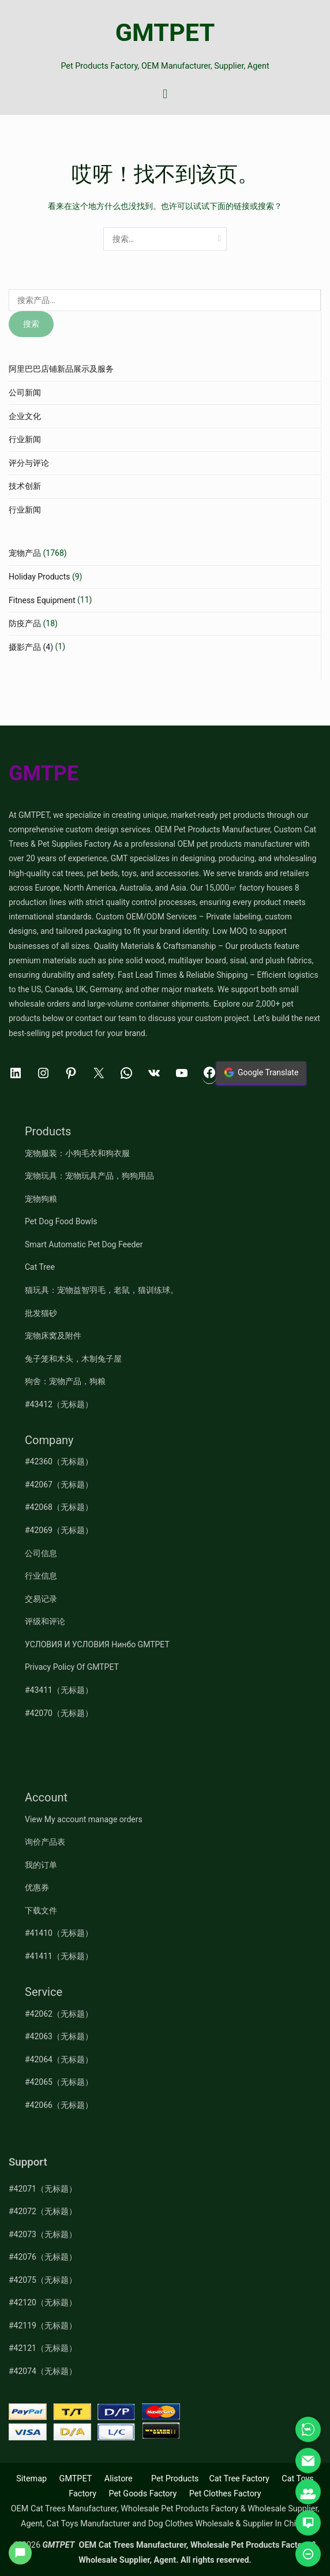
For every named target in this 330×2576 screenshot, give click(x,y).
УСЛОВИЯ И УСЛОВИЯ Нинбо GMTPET (97, 1644)
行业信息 (41, 1575)
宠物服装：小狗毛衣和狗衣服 (77, 1153)
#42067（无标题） (59, 1484)
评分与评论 (29, 463)
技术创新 (25, 486)
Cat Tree (40, 1267)
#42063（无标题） (59, 2036)
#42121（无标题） (43, 2348)
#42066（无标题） (59, 2105)
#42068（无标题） (59, 1507)
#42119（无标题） (43, 2325)
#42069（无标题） (59, 1530)
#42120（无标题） (43, 2302)
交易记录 (41, 1598)
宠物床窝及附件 (53, 1335)
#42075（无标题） (43, 2280)
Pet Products (175, 2479)
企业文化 (25, 416)
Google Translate (261, 1072)
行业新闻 (25, 439)
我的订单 (41, 1865)
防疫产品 (25, 623)
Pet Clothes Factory (225, 2494)
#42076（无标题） (43, 2256)
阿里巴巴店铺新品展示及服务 (61, 368)
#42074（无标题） (43, 2371)
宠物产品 (25, 553)
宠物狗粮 (41, 1198)
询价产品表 (45, 1841)
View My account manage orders (83, 1819)
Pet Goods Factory (142, 2494)
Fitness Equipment (42, 600)
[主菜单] (165, 94)
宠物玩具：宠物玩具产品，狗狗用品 (89, 1175)
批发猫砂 (41, 1313)
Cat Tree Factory (239, 2479)
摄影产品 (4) (31, 647)
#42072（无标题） (43, 2211)
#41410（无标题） (59, 1933)
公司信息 (41, 1553)
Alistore (118, 2479)
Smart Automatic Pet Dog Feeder (83, 1244)
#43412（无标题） (59, 1404)
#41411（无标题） (59, 1956)
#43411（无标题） (59, 1690)
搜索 (31, 323)
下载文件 (41, 1910)
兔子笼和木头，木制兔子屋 (73, 1358)
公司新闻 (25, 392)
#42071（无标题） (43, 2188)
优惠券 (37, 1887)
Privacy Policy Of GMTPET (72, 1667)
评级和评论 (45, 1621)
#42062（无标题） (59, 2013)
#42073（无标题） (43, 2234)
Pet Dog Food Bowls (61, 1221)
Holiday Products (39, 576)
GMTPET (165, 32)
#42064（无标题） (59, 2059)
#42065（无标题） (59, 2082)
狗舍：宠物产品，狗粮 (65, 1381)
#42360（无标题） (59, 1461)
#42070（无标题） (59, 1713)
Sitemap (31, 2479)
